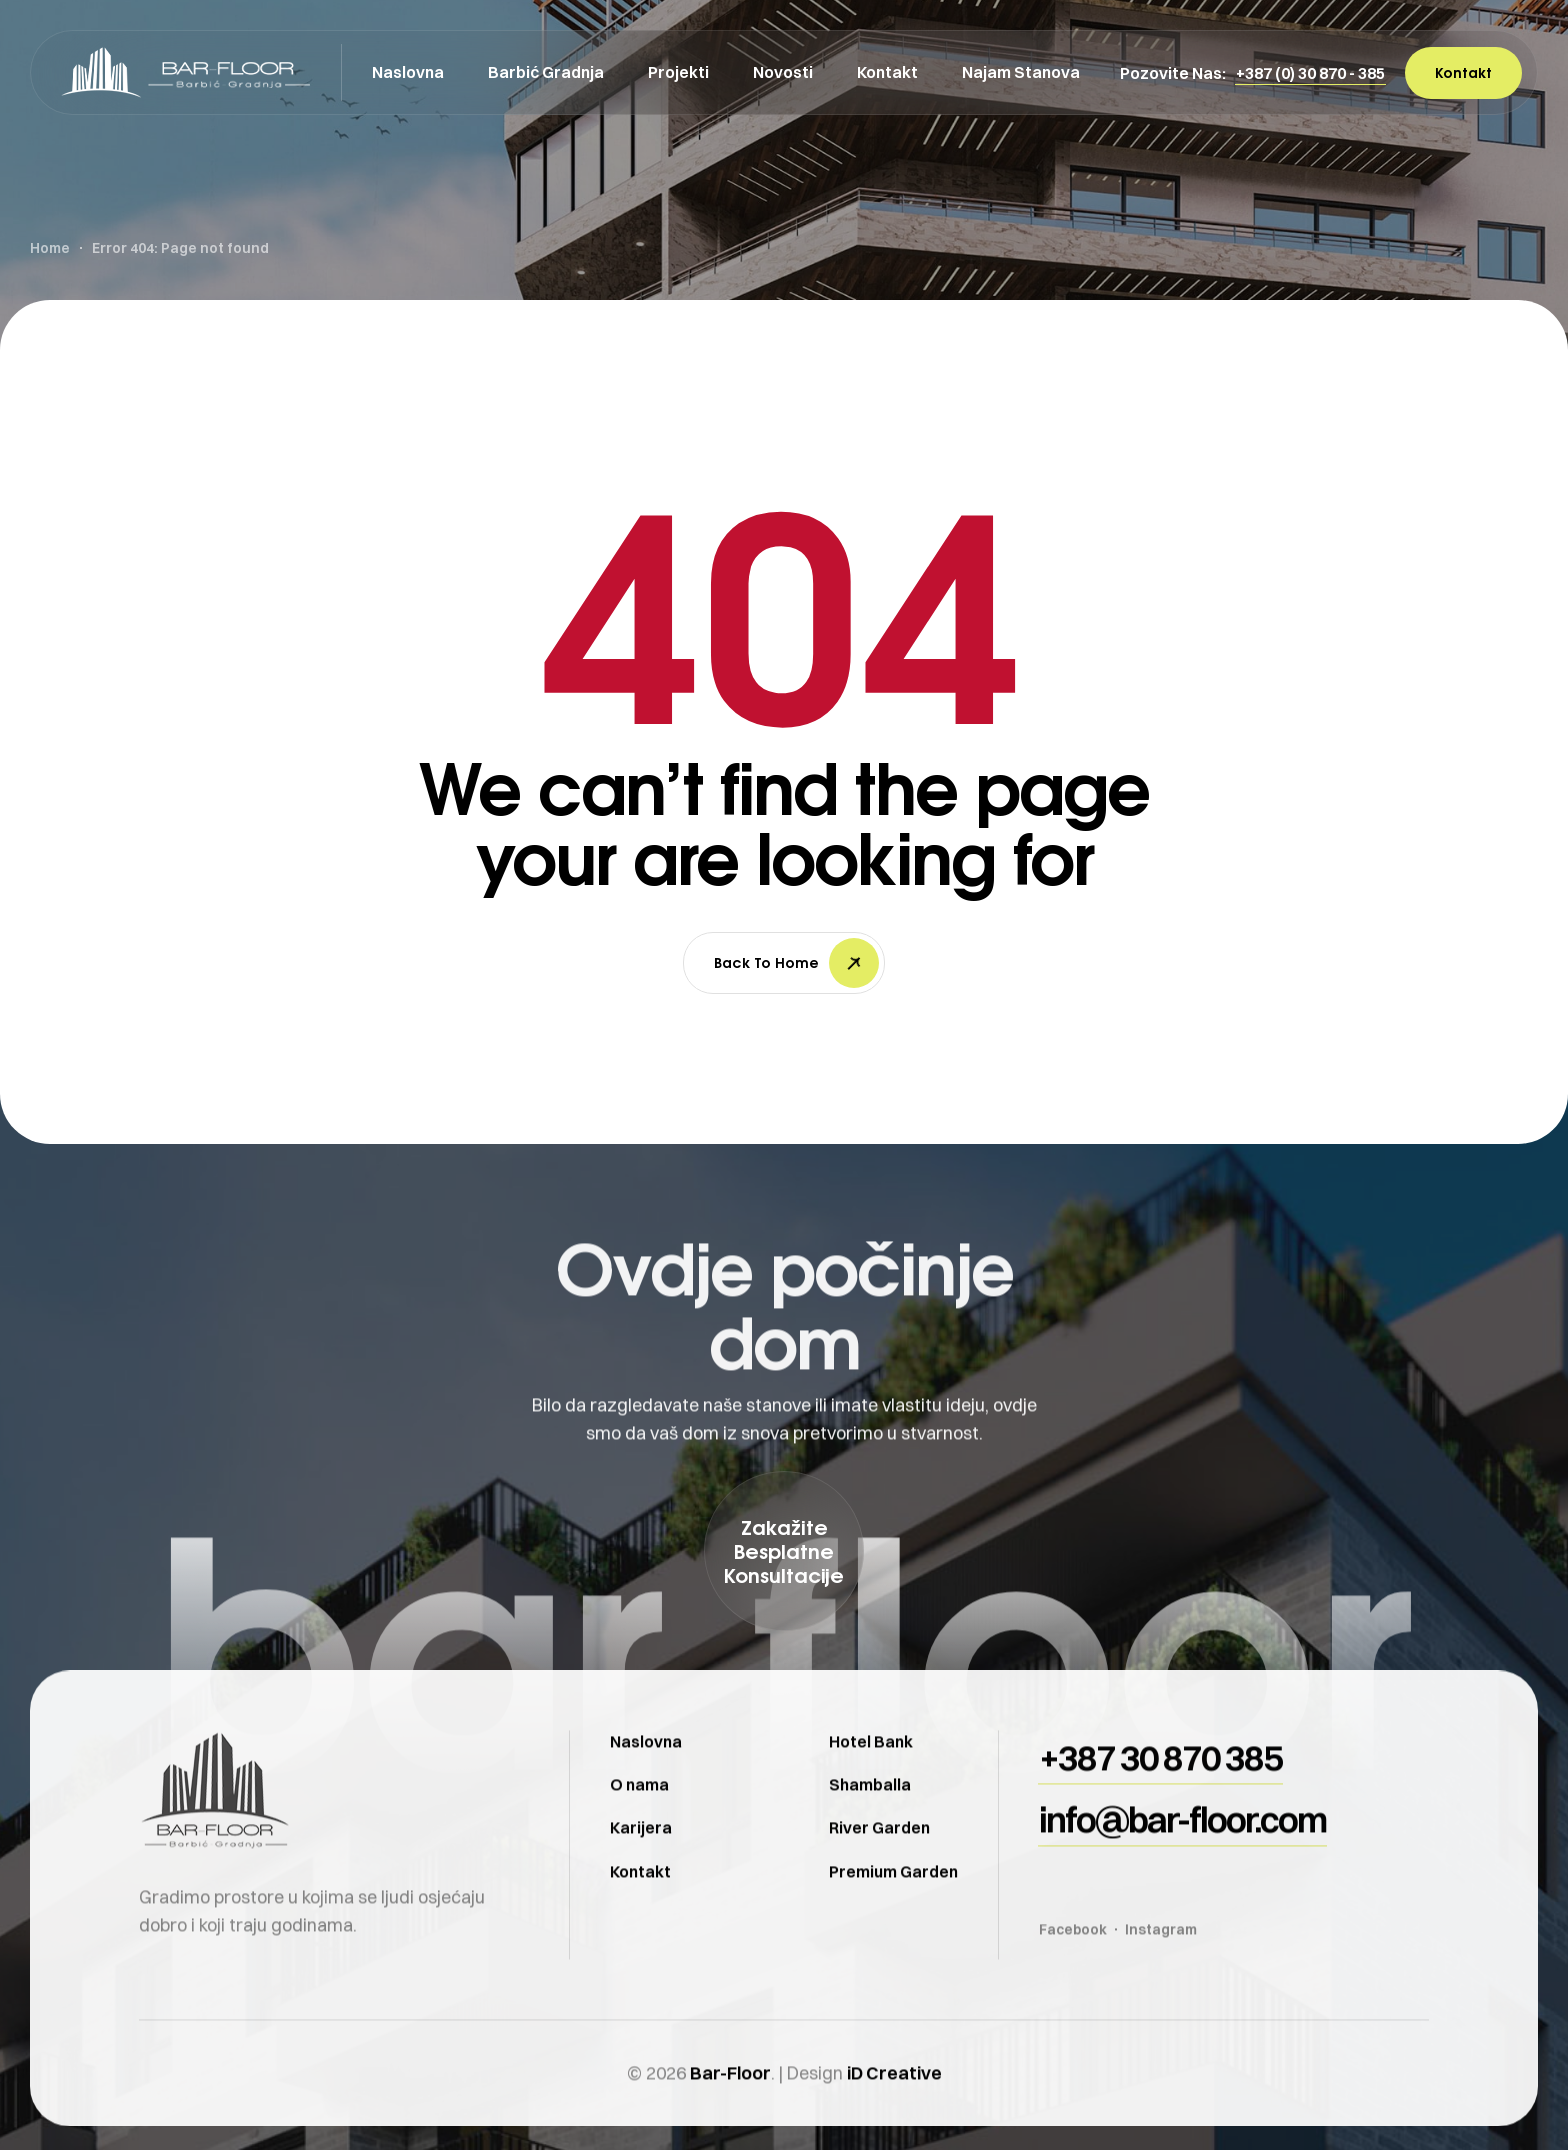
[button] (1310, 73)
